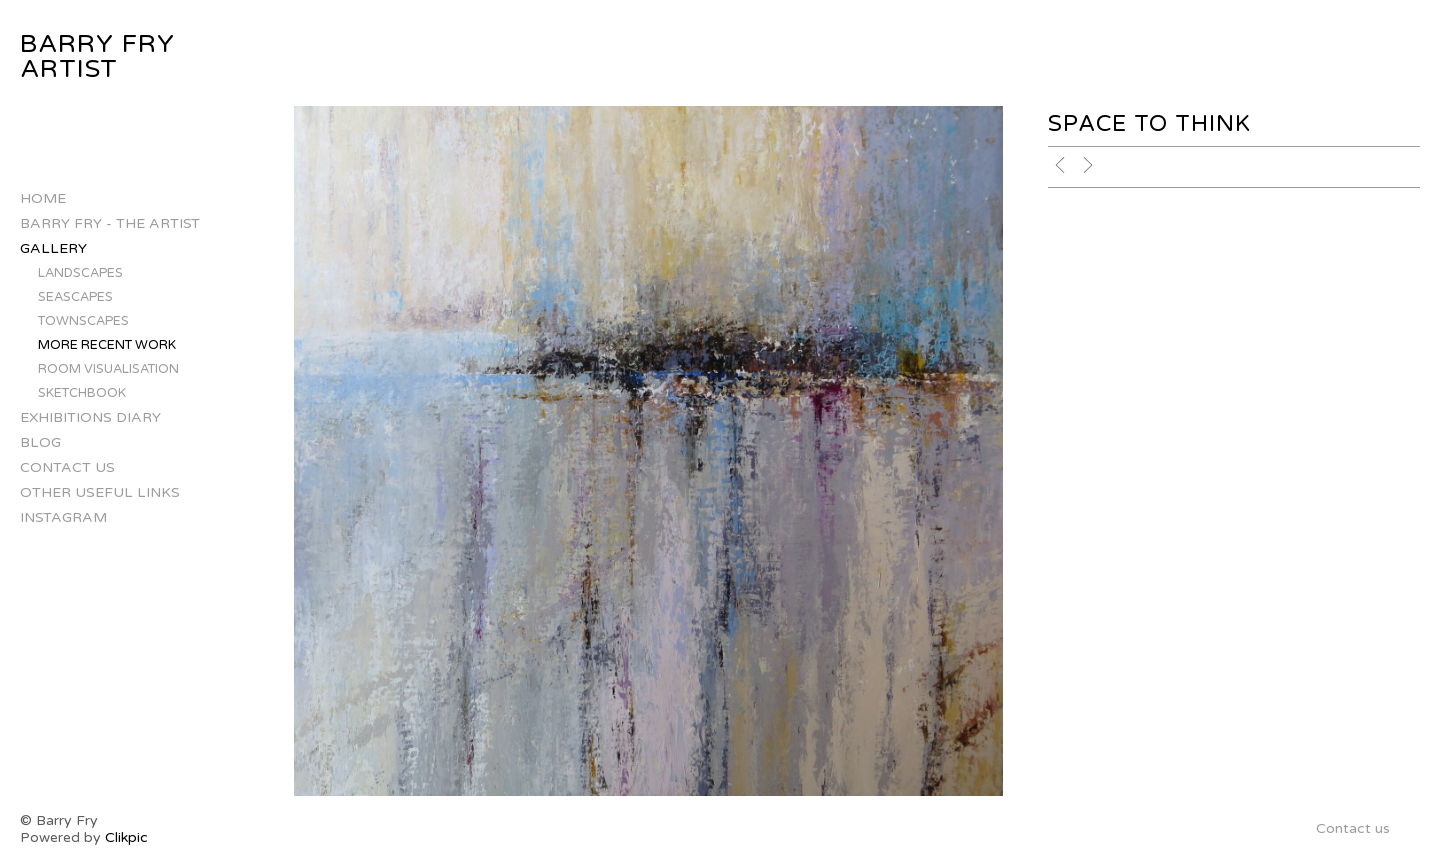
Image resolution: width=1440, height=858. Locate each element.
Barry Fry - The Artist (110, 223)
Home (43, 198)
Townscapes (83, 321)
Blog (40, 442)
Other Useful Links (100, 492)
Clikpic (126, 837)
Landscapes (80, 273)
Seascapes (75, 297)
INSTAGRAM (63, 517)
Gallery (53, 248)
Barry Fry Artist (97, 56)
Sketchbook (82, 393)
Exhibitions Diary (90, 417)
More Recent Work (107, 345)
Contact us (67, 467)
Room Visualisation (108, 369)
